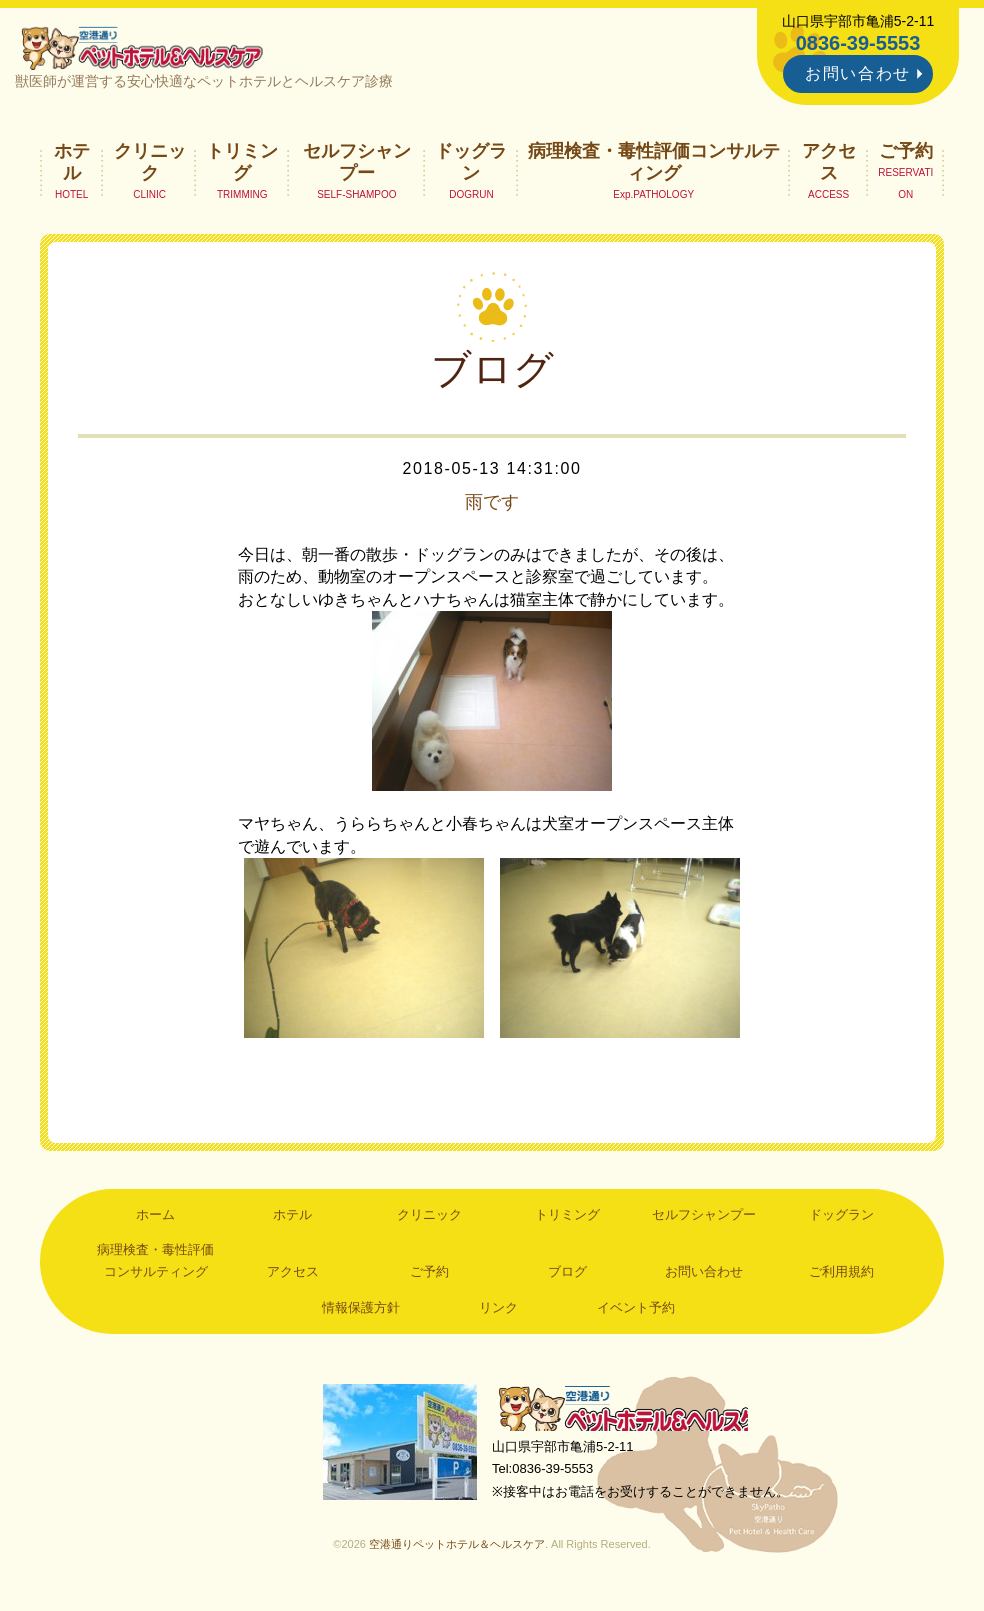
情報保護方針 (361, 1312)
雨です (492, 506)
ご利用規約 (841, 1276)
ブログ (567, 1276)
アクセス (829, 166)
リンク (498, 1312)
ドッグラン (471, 166)
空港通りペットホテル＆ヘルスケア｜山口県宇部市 (148, 50)
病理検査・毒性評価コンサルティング (654, 166)
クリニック (150, 166)
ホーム (155, 1218)
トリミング (242, 166)
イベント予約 (636, 1312)
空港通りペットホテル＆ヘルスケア (632, 1414)
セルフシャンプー (357, 166)
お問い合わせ (858, 73)
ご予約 (906, 155)
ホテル (72, 166)
